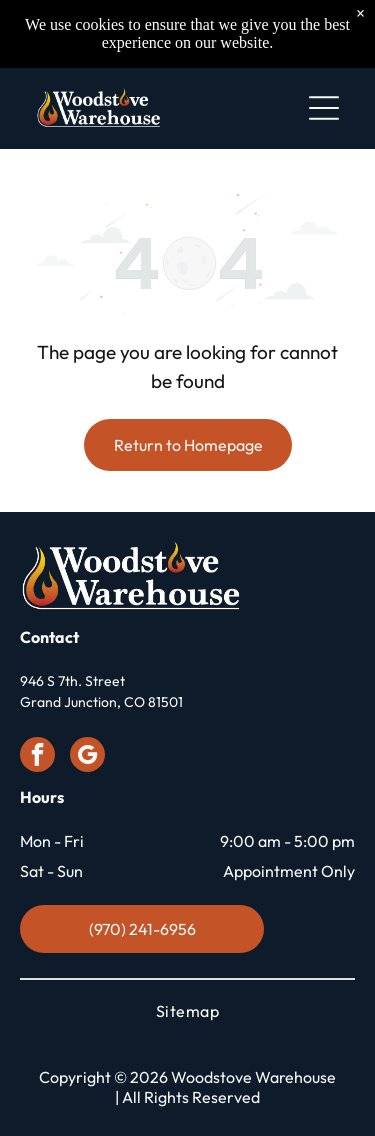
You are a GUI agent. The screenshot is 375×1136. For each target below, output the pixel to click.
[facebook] (37, 757)
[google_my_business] (87, 757)
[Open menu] (324, 108)
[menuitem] (187, 1011)
